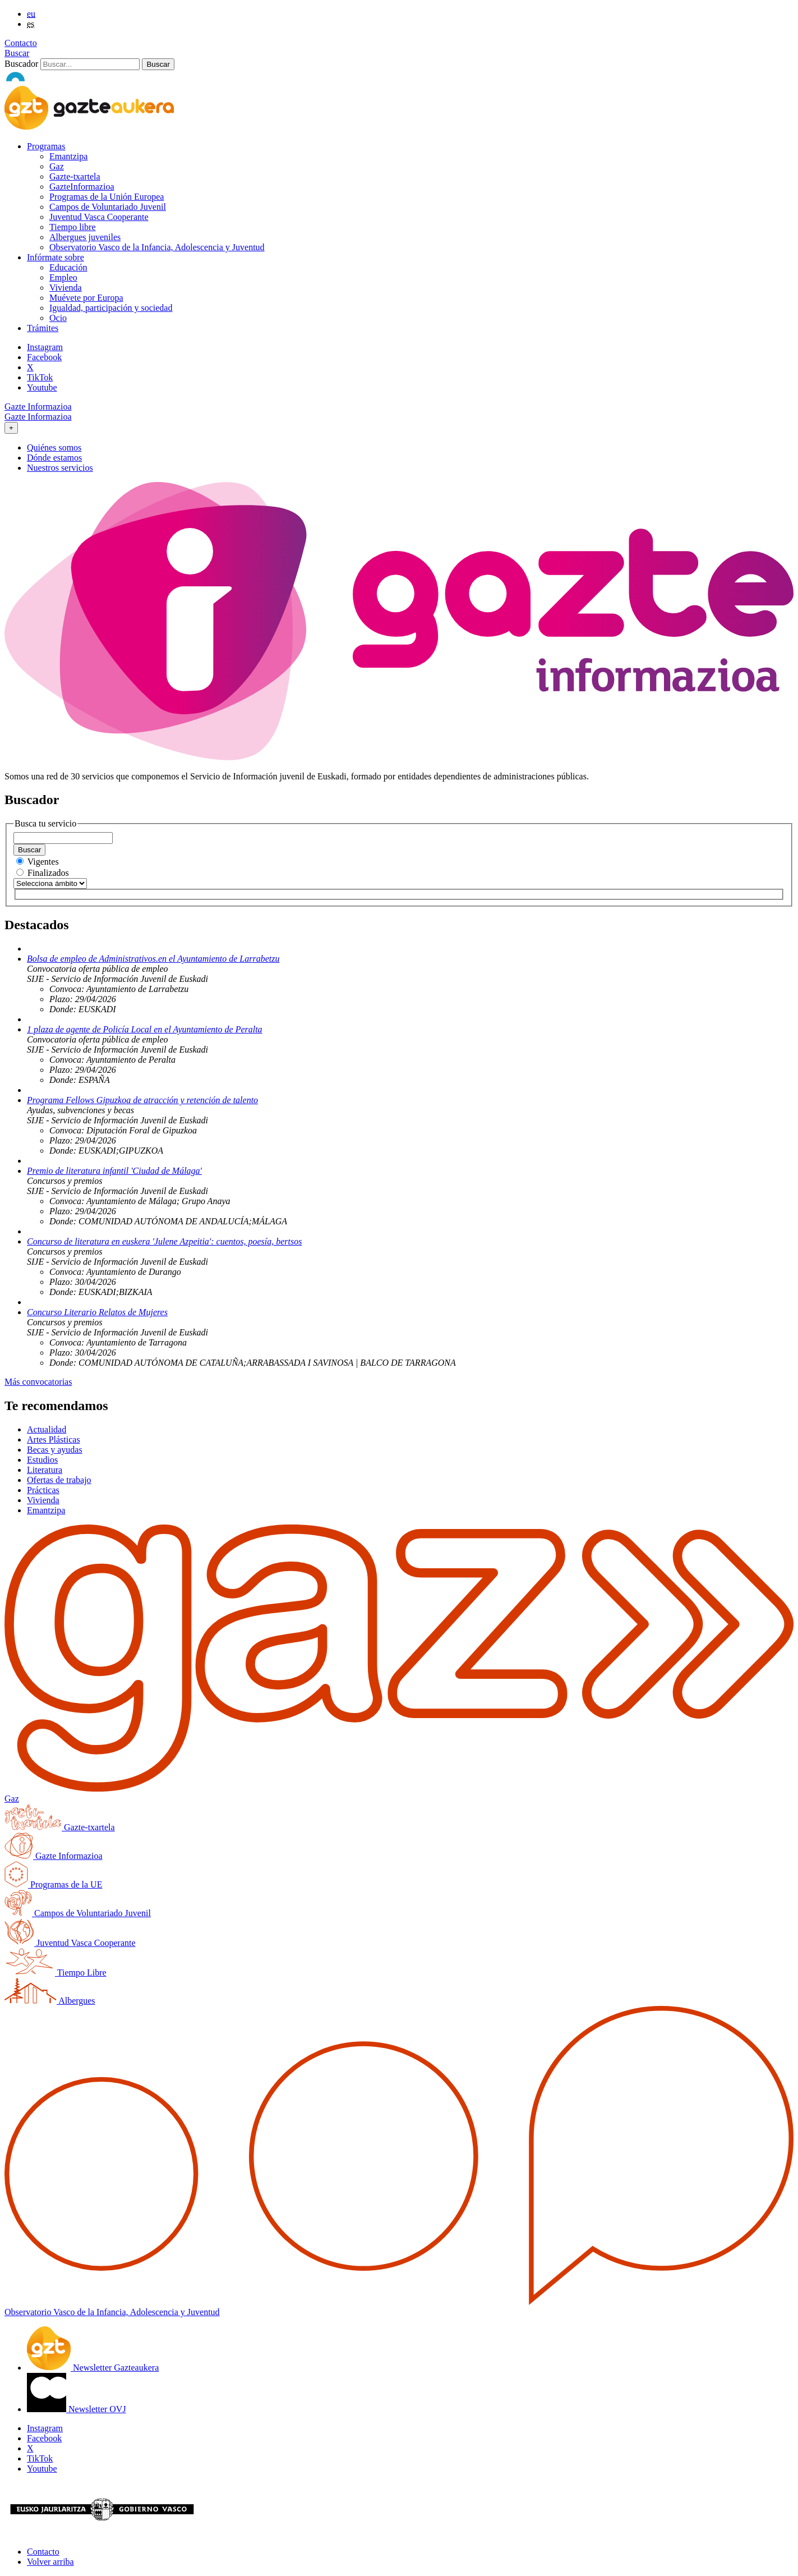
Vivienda (65, 287)
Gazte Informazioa (37, 406)
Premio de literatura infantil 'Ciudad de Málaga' (114, 1170)
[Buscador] (90, 64)
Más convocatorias (38, 1381)
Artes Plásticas (53, 1439)
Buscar (16, 53)
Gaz (56, 166)
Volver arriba (50, 2561)
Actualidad (46, 1429)
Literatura (44, 1470)
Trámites (42, 328)
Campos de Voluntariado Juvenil (107, 207)
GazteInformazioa (81, 186)
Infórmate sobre (55, 257)
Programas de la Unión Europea (106, 196)
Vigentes (43, 861)
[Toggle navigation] (11, 428)
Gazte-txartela (74, 176)
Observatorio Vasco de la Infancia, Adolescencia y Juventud (157, 247)
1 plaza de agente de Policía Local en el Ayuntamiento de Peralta (144, 1029)
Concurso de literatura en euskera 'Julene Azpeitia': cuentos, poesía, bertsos (164, 1241)
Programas (46, 146)
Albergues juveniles (85, 237)
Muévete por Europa (86, 297)
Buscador (21, 63)
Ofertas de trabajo (59, 1480)
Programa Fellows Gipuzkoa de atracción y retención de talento (142, 1100)
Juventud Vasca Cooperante (99, 217)
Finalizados (48, 873)
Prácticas (43, 1490)
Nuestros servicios (60, 467)
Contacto (20, 43)
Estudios (42, 1459)
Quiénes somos (54, 447)
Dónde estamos (54, 457)
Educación (68, 267)
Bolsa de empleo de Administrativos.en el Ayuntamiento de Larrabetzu (153, 958)
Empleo (63, 277)
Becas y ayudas (54, 1449)
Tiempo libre (72, 227)
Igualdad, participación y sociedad (110, 308)
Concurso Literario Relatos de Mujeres (97, 1312)
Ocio (58, 318)
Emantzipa (68, 156)
